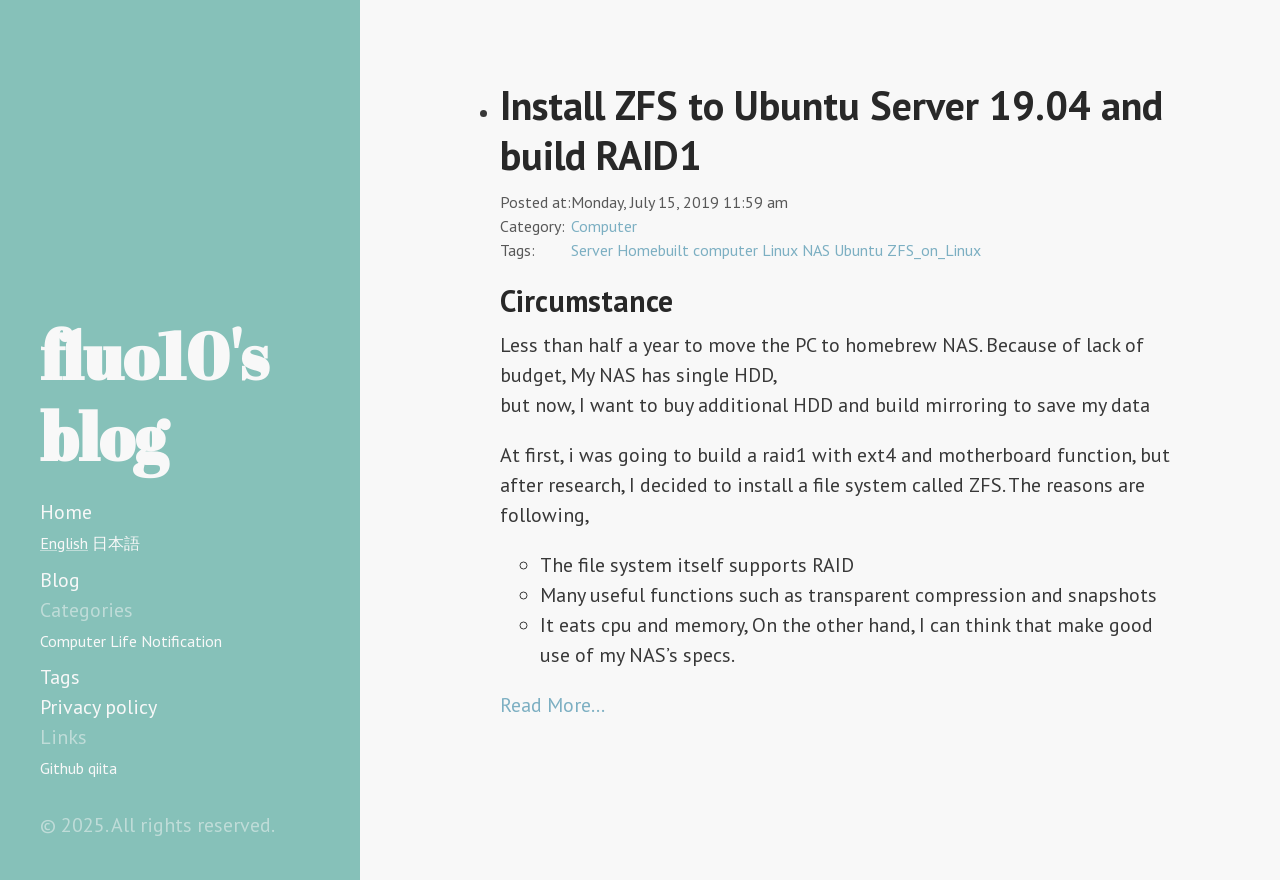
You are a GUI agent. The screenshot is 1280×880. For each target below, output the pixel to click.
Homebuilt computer (687, 250)
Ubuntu (858, 250)
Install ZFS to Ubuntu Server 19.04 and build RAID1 (831, 130)
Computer (73, 641)
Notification (181, 641)
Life (123, 641)
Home (66, 512)
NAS (816, 250)
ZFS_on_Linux (934, 250)
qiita (102, 768)
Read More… (552, 705)
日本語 (116, 543)
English (64, 543)
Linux (780, 250)
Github (62, 768)
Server (592, 250)
